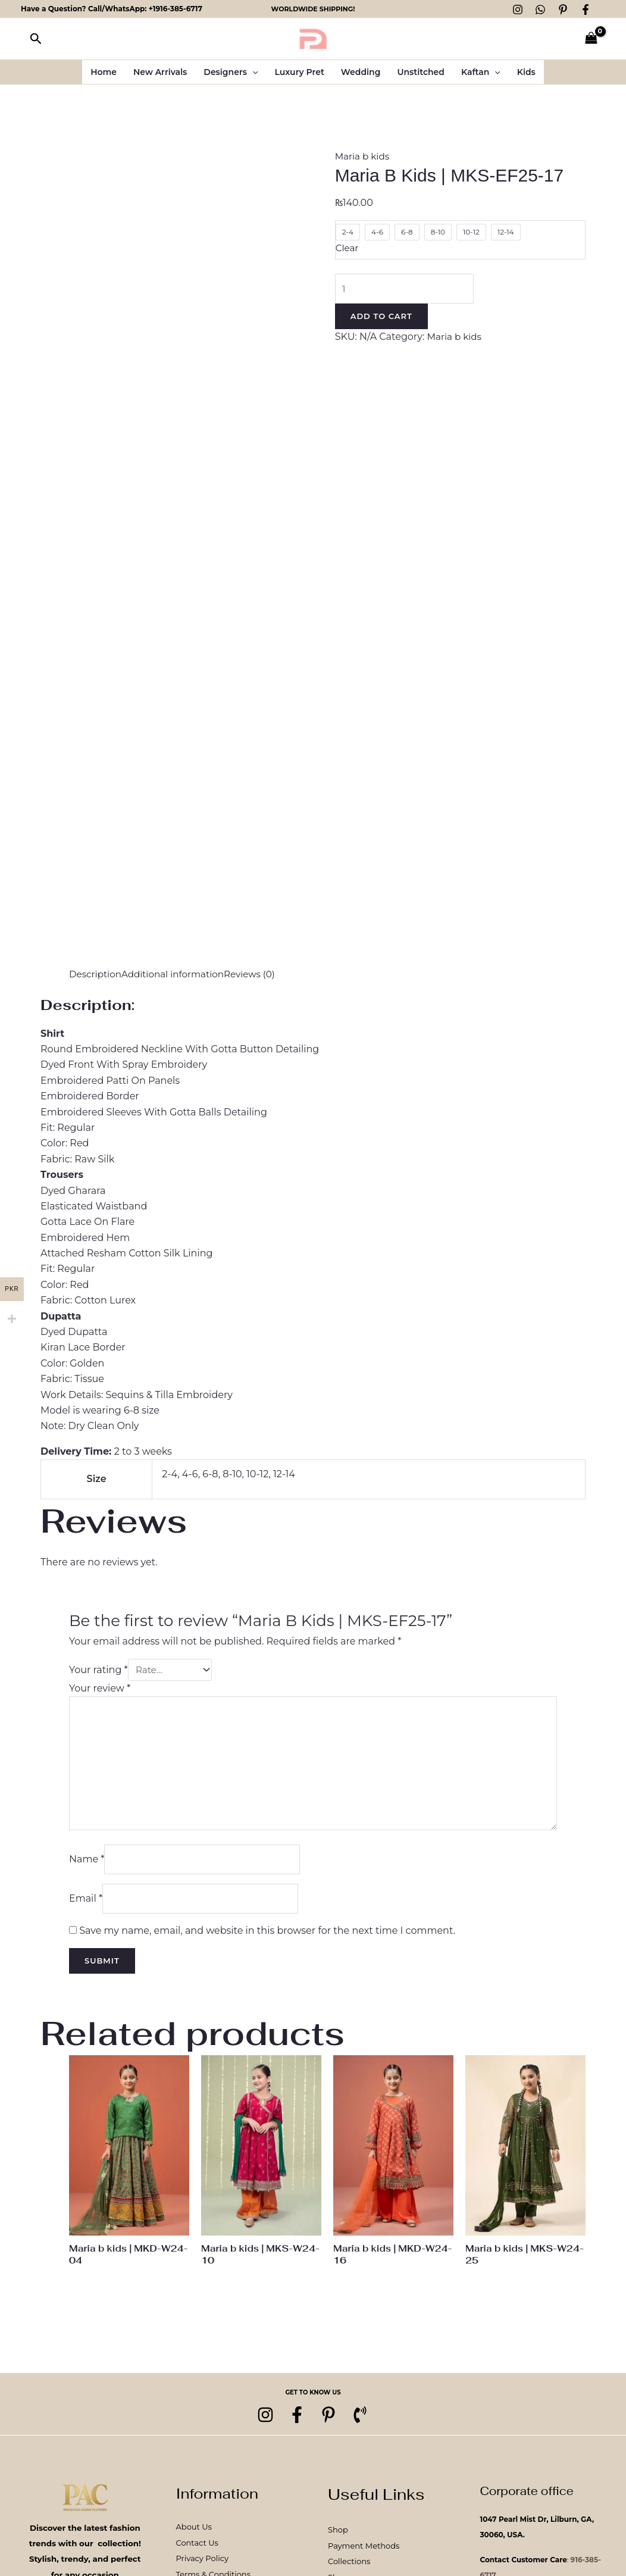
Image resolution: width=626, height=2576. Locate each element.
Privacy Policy (202, 2571)
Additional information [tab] (178, 974)
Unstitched (421, 72)
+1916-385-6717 (175, 8)
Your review (99, 1688)
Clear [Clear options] (348, 248)
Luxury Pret (299, 72)
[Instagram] (517, 9)
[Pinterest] (563, 9)
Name (86, 1867)
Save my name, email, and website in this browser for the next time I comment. (267, 1941)
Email (85, 1908)
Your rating (98, 1669)
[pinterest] (331, 2427)
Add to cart (381, 318)
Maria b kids (364, 156)
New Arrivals (160, 72)
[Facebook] (585, 9)
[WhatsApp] (540, 9)
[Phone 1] (366, 2427)
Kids (526, 72)
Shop (338, 2542)
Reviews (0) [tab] (259, 974)
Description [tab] (96, 974)
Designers (231, 72)
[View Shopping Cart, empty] (591, 39)
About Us (194, 2539)
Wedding (361, 72)
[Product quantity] (408, 289)
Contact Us (197, 2555)
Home (103, 72)
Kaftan (480, 72)
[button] (36, 39)
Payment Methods (363, 2558)
